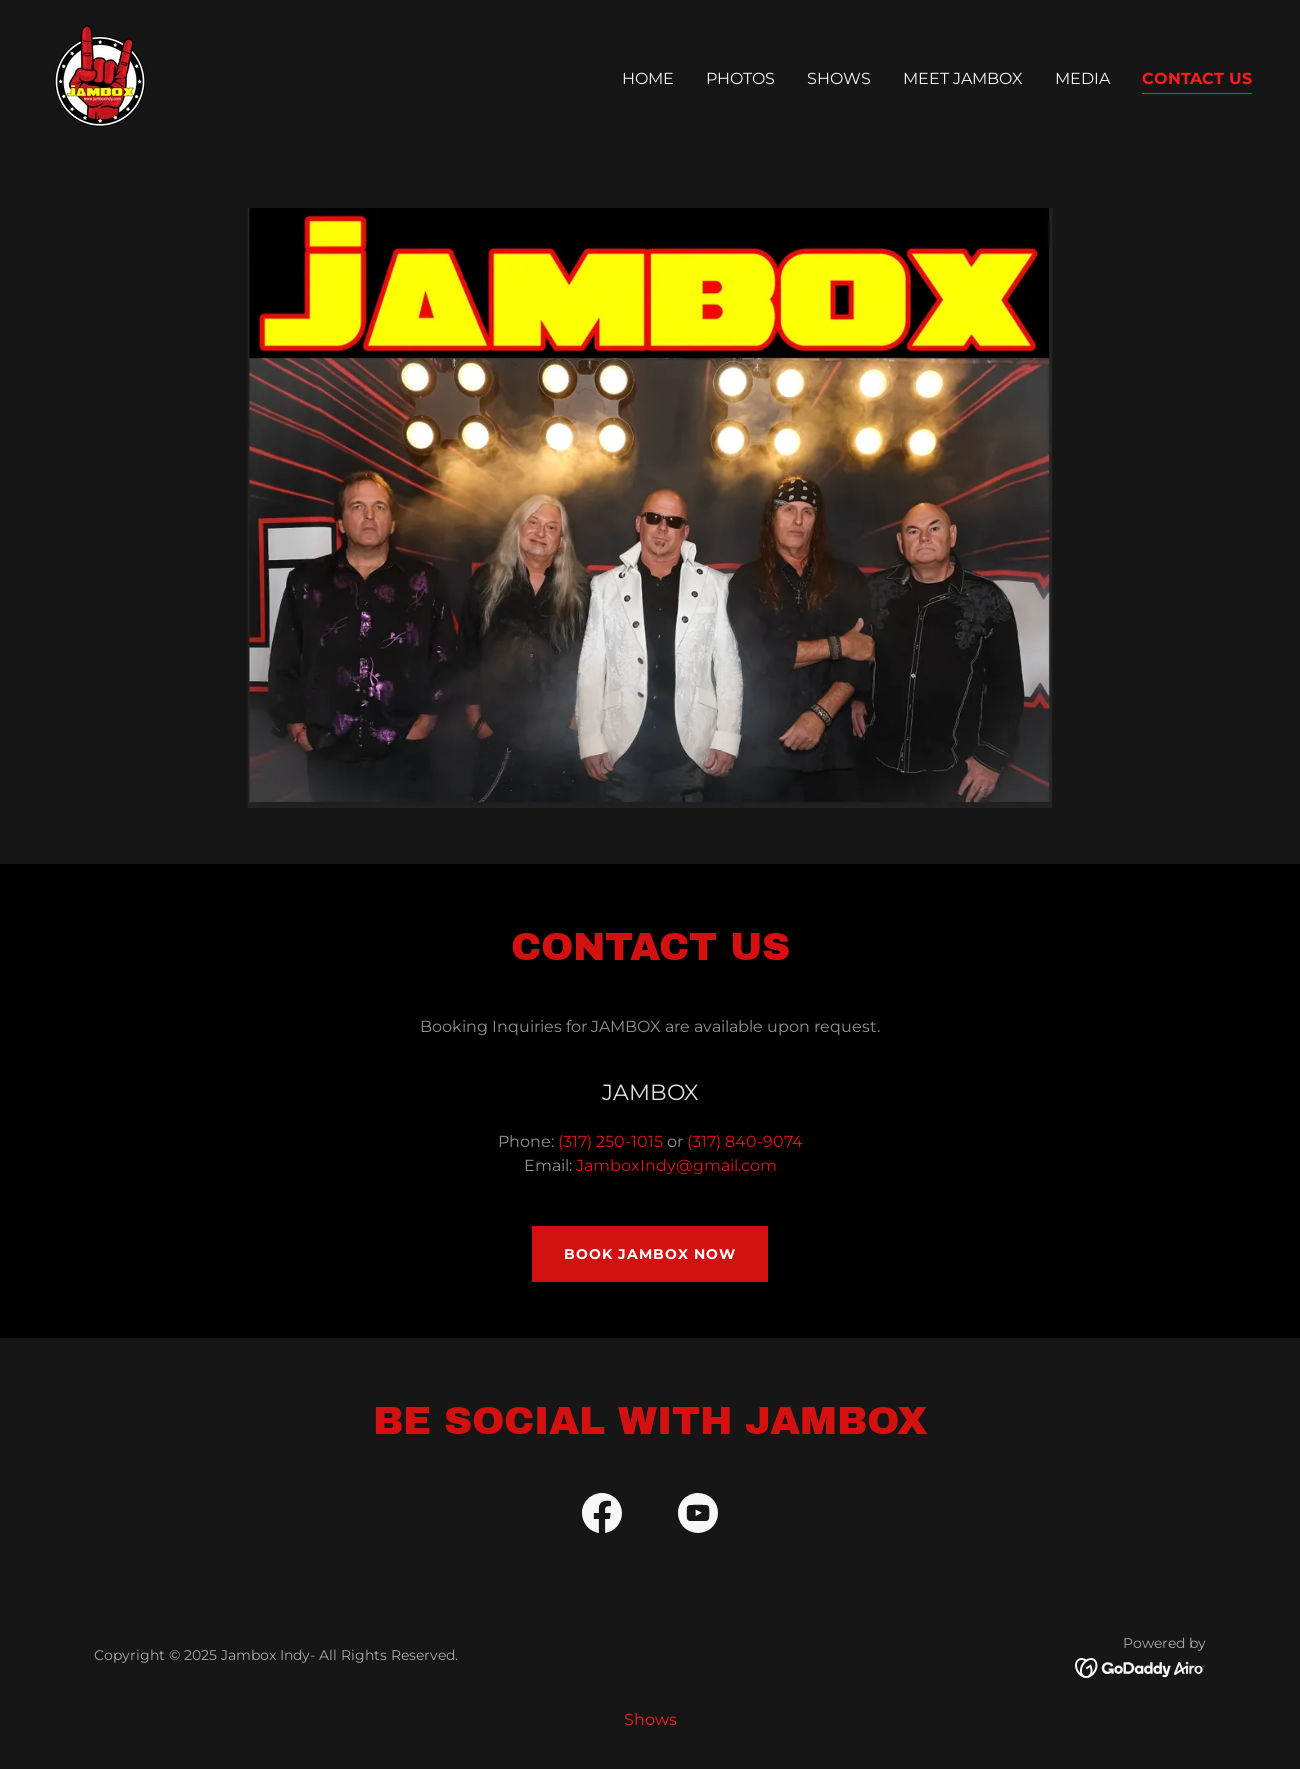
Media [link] (1082, 78)
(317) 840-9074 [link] (745, 1141)
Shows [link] (839, 78)
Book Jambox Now (650, 1254)
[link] (100, 74)
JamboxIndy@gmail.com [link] (676, 1165)
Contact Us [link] (1197, 78)
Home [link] (648, 78)
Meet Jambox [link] (963, 78)
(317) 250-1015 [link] (610, 1141)
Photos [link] (740, 78)
